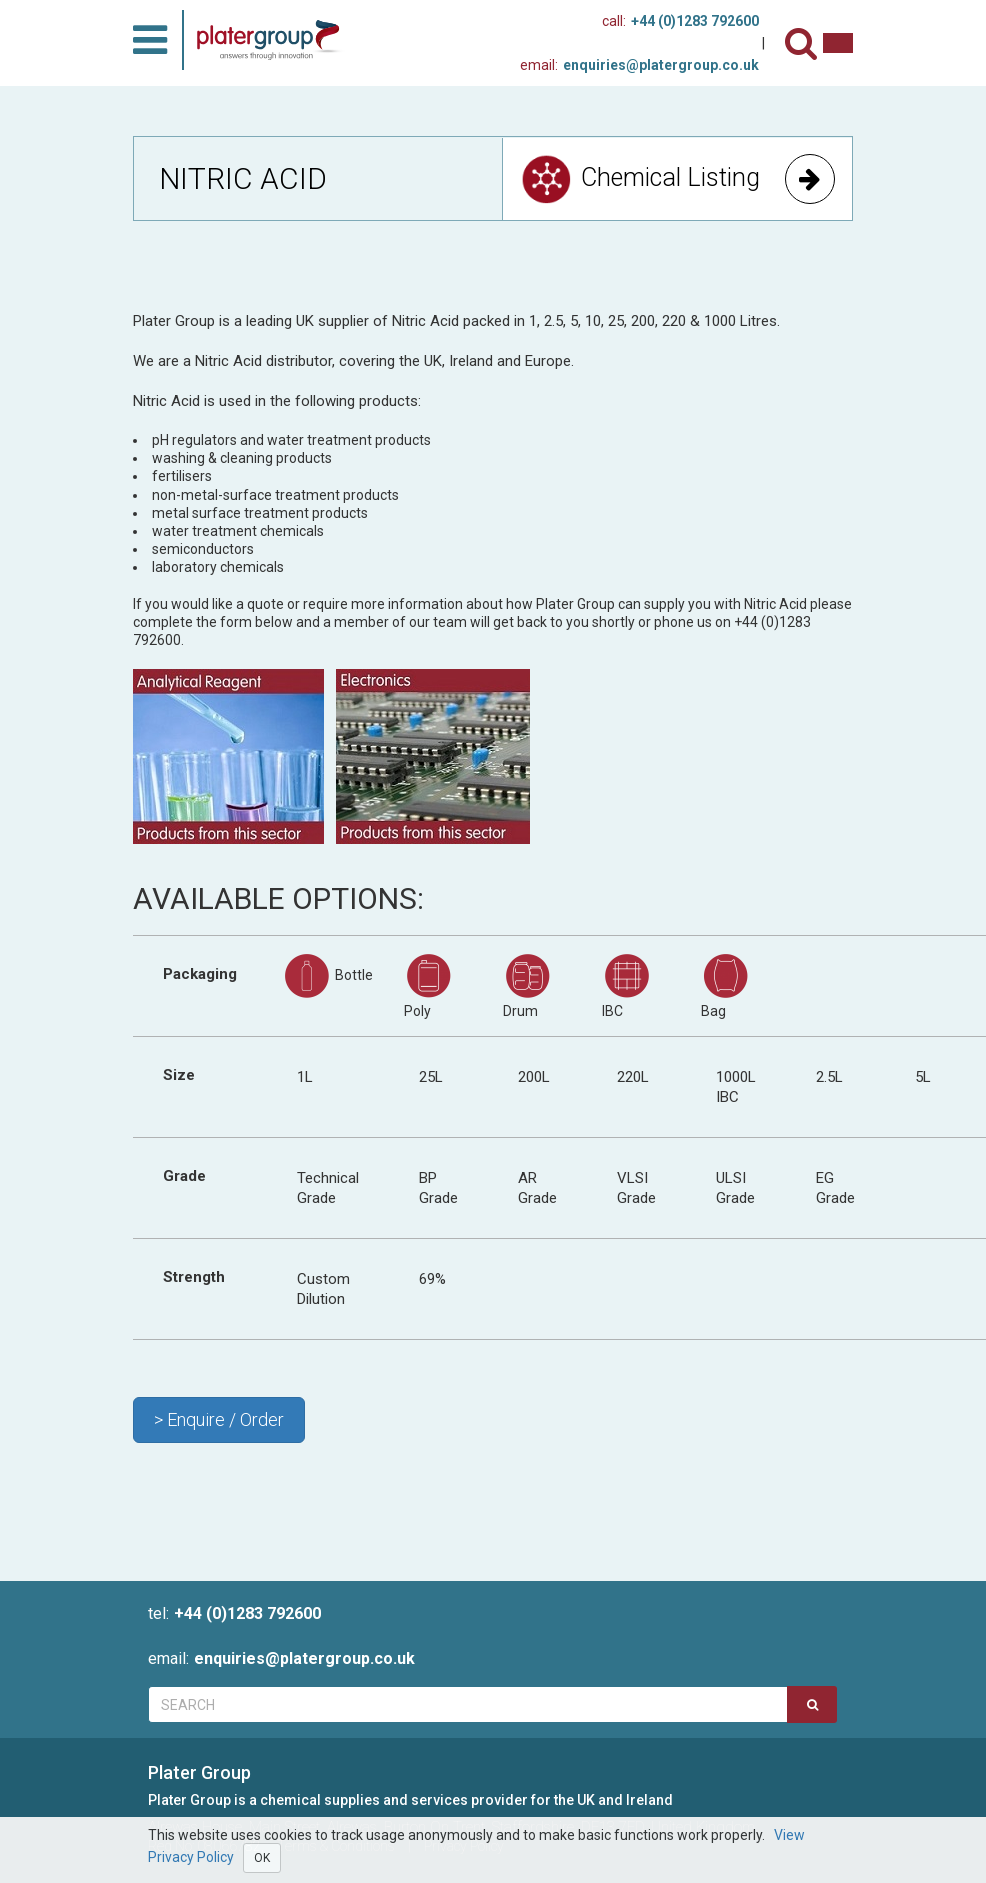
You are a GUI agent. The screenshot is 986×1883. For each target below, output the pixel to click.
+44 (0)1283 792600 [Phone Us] (680, 21)
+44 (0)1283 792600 (234, 1613)
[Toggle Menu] (150, 40)
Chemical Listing (678, 179)
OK (262, 1858)
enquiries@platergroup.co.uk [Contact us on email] (639, 65)
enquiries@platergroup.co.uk (281, 1658)
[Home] (275, 40)
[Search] (804, 43)
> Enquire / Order (219, 1419)
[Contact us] (838, 43)
